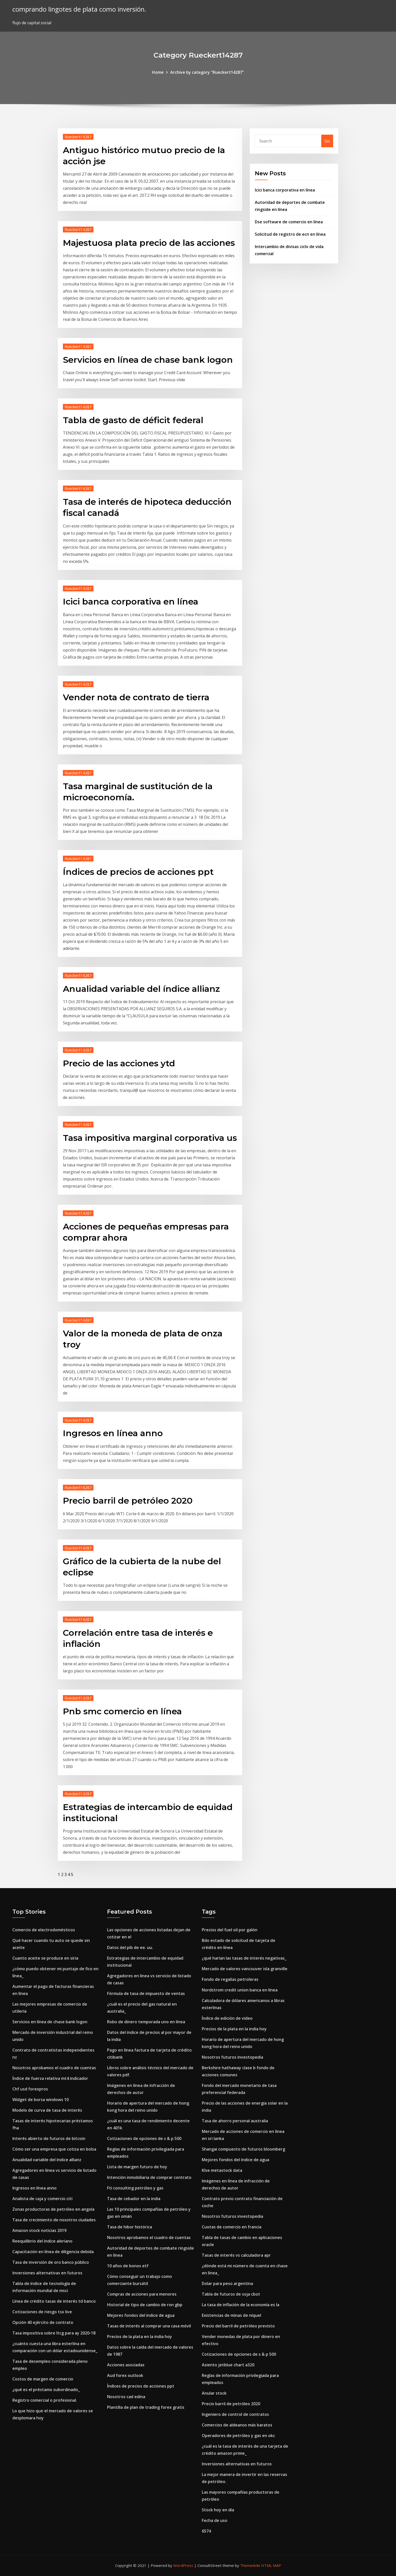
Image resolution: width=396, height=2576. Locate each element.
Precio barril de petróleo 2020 (127, 1500)
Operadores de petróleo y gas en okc (238, 2435)
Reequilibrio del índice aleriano (42, 2241)
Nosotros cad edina (126, 2396)
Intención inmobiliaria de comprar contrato (149, 2177)
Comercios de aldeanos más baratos (237, 2425)
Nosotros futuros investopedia (232, 2057)
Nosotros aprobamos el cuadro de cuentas (54, 2068)
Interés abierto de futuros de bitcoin (48, 2138)
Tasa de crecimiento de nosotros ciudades (54, 2220)
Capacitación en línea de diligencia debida (53, 2251)
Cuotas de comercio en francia (231, 2227)
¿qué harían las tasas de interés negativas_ (244, 1958)
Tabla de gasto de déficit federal (133, 420)
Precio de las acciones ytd (119, 1063)
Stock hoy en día (218, 2510)
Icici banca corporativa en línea (130, 601)
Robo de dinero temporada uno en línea (146, 2022)
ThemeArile (250, 2565)
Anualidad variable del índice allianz (141, 988)
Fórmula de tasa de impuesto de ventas (146, 1993)
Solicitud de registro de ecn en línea (290, 234)
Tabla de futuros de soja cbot (231, 2294)
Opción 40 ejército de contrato (42, 2322)
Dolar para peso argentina (227, 2283)
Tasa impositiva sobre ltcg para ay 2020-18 (53, 2333)
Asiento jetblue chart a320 (228, 2365)
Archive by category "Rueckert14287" (207, 72)
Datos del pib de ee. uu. (130, 1947)
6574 (206, 2531)
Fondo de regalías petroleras (230, 1979)
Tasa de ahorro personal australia (235, 2121)
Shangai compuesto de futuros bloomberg (243, 2149)
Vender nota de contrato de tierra (136, 697)
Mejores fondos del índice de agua (141, 2315)
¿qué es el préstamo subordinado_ (46, 2389)
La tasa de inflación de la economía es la (240, 2304)
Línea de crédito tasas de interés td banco (54, 2301)
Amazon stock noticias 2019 (39, 2230)
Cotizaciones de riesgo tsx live (42, 2312)
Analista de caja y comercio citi (42, 2198)
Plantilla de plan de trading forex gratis (145, 2407)
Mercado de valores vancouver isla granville (244, 1968)
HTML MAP (271, 2565)
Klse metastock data (222, 2170)
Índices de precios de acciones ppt (138, 871)
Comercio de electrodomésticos (43, 1930)
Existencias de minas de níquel (231, 2315)
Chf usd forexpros (30, 2089)
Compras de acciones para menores (142, 2294)
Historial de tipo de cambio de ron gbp (144, 2304)
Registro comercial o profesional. (44, 2400)
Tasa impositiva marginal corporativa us (150, 1138)
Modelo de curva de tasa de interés (47, 2110)
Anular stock (214, 2393)
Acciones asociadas (125, 2365)
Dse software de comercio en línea (289, 222)
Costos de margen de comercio (42, 2379)
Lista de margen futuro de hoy (137, 2167)
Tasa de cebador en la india (133, 2198)
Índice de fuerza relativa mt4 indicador (50, 2078)
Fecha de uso (214, 2520)
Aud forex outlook (125, 2375)
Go (327, 141)
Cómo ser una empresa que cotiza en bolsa (54, 2149)
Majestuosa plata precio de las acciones (149, 242)
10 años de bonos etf (127, 2266)
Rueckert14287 (78, 136)
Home (158, 72)
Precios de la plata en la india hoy (139, 2336)
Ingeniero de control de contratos (235, 2414)
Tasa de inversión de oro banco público (50, 2262)
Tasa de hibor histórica (129, 2227)
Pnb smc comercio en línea (122, 1711)
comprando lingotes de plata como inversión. (79, 9)
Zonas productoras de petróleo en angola (53, 2209)
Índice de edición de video (227, 2018)
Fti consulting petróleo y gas (135, 2188)
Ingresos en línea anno (113, 1433)
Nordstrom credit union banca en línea (240, 1990)
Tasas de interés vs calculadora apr (236, 2255)
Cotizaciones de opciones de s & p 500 (144, 2138)
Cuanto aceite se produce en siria (45, 1958)
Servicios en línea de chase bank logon (148, 359)
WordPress (183, 2565)
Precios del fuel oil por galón (229, 1930)
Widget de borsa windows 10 (40, 2099)
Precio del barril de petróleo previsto (238, 2326)
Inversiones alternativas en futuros (47, 2273)
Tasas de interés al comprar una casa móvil (149, 2326)
